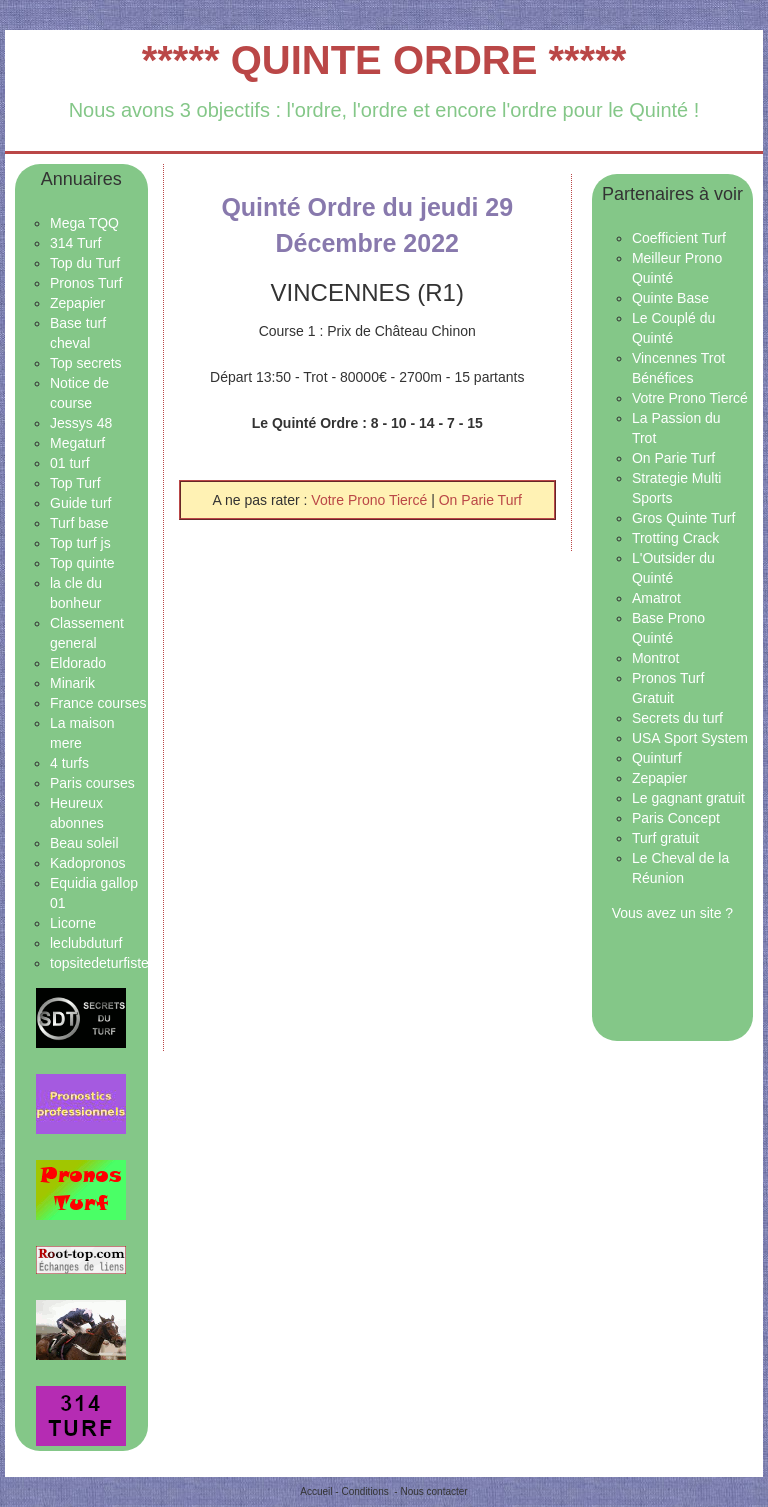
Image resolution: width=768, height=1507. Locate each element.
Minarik (72, 683)
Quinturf (657, 758)
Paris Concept (676, 818)
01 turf (70, 463)
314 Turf (75, 243)
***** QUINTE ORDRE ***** (384, 60)
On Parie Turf (480, 500)
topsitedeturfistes (103, 963)
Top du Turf (85, 263)
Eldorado (78, 663)
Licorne (73, 923)
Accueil (316, 1491)
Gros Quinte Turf (683, 518)
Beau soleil (84, 843)
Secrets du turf (677, 718)
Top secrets (86, 363)
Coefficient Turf (679, 238)
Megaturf (77, 443)
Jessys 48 (81, 423)
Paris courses (92, 783)
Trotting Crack (675, 538)
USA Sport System (690, 738)
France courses (98, 703)
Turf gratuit (665, 838)
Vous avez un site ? (672, 913)
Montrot (655, 658)
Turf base (79, 523)
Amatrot (656, 598)
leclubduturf (86, 943)
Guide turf (80, 503)
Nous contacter (433, 1491)
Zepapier (77, 303)
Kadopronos (88, 863)
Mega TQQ (84, 223)
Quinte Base (670, 298)
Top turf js (80, 543)
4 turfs (69, 763)
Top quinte (82, 563)
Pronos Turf (86, 283)
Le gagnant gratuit (688, 798)
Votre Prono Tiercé (371, 500)
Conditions (364, 1491)
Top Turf (75, 483)
